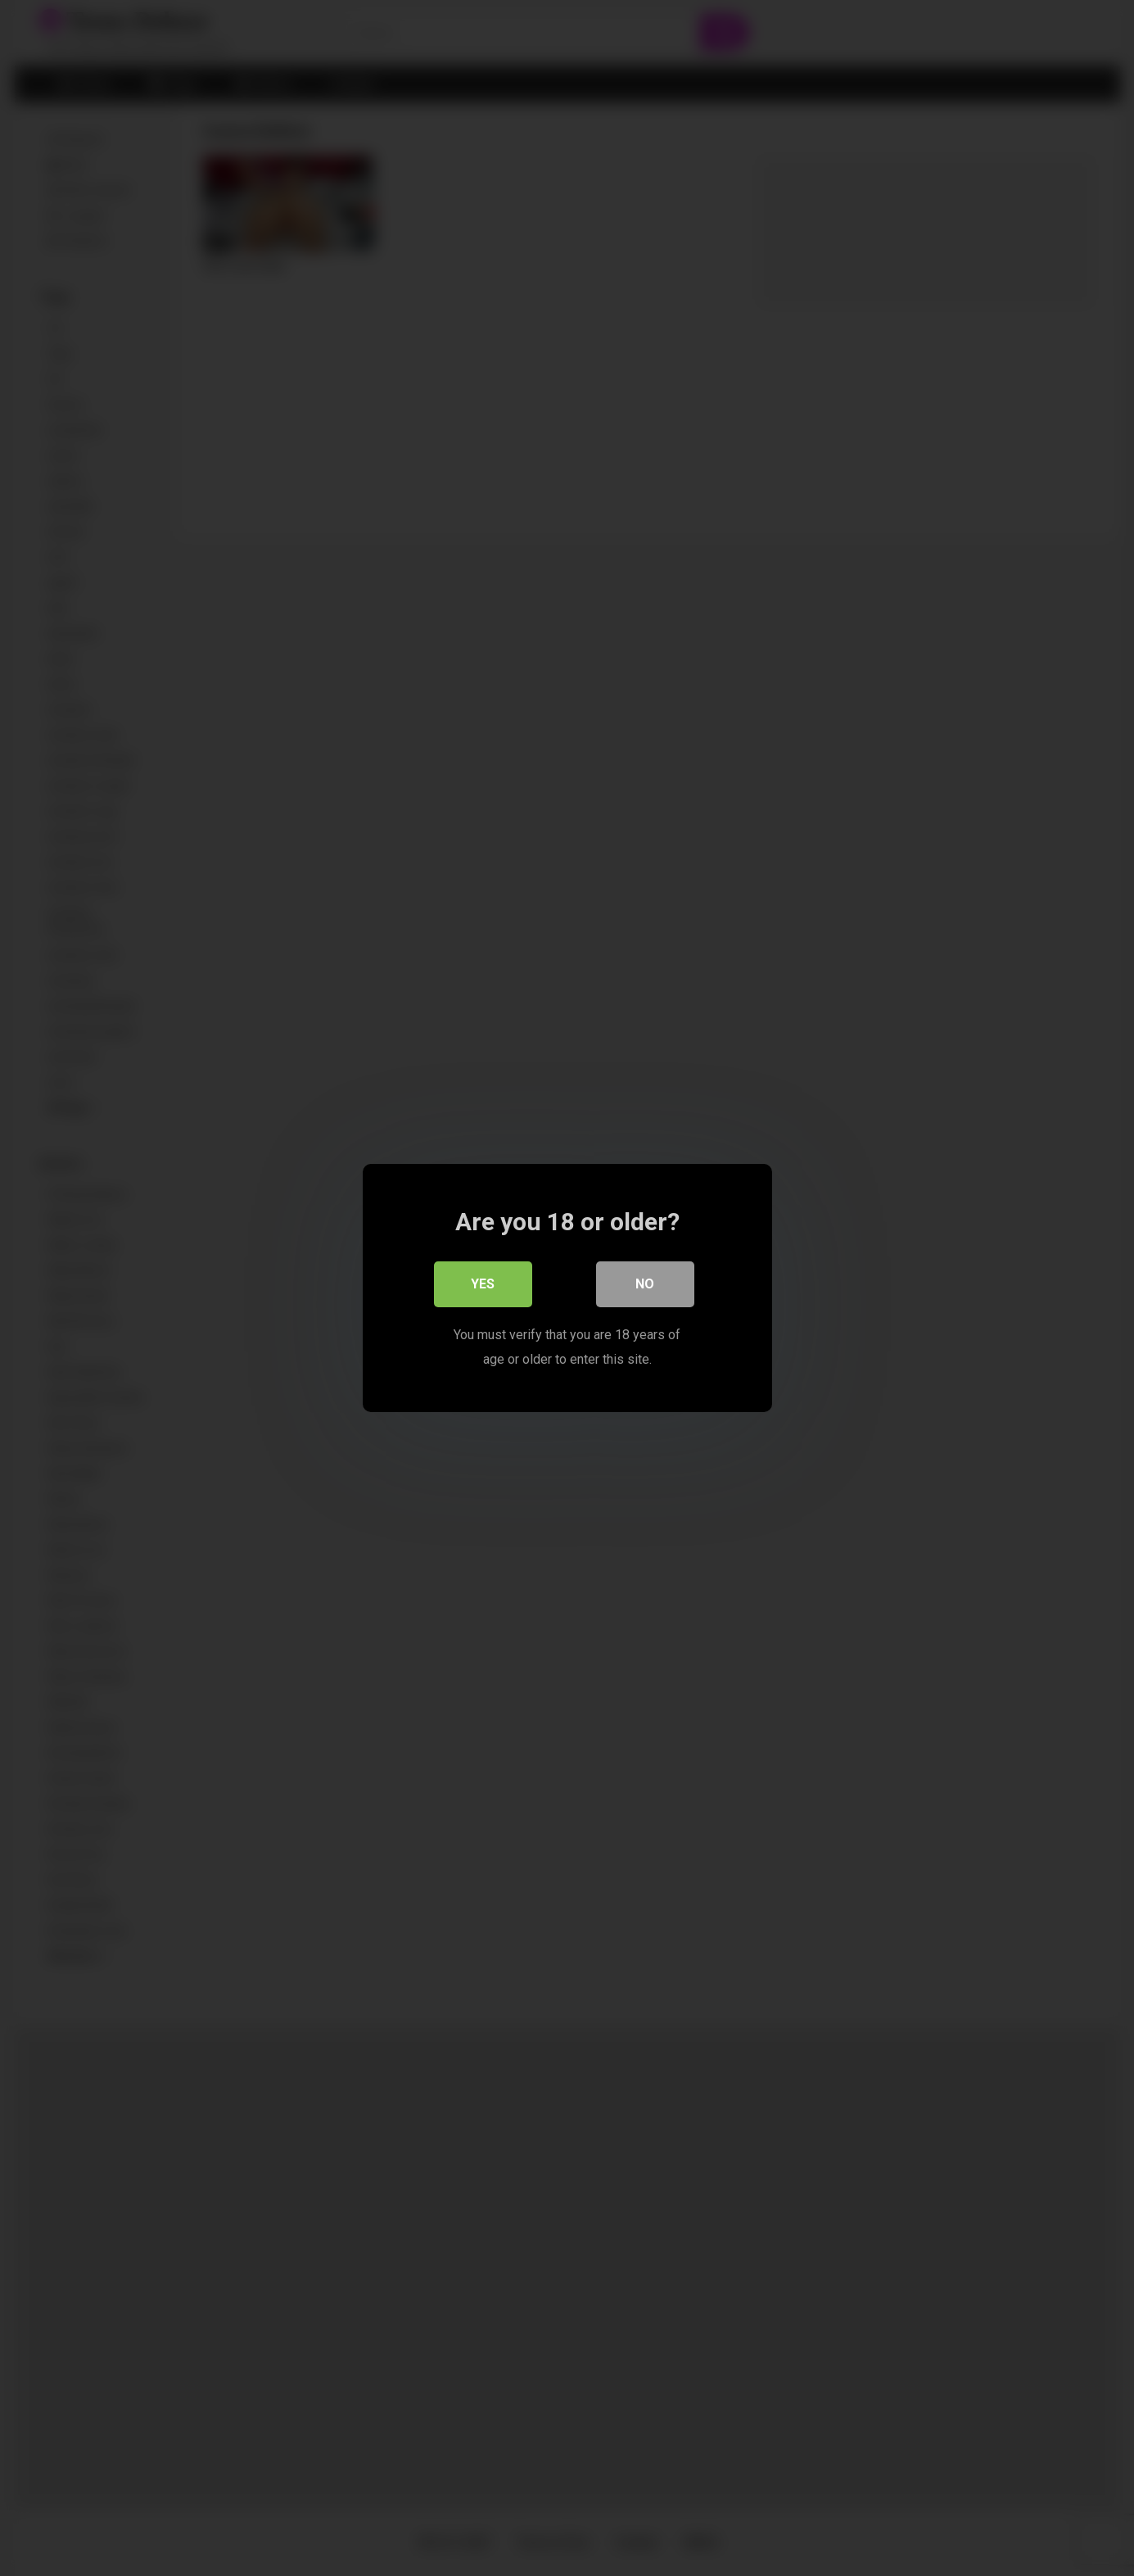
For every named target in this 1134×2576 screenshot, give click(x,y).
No (644, 1284)
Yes (483, 1284)
